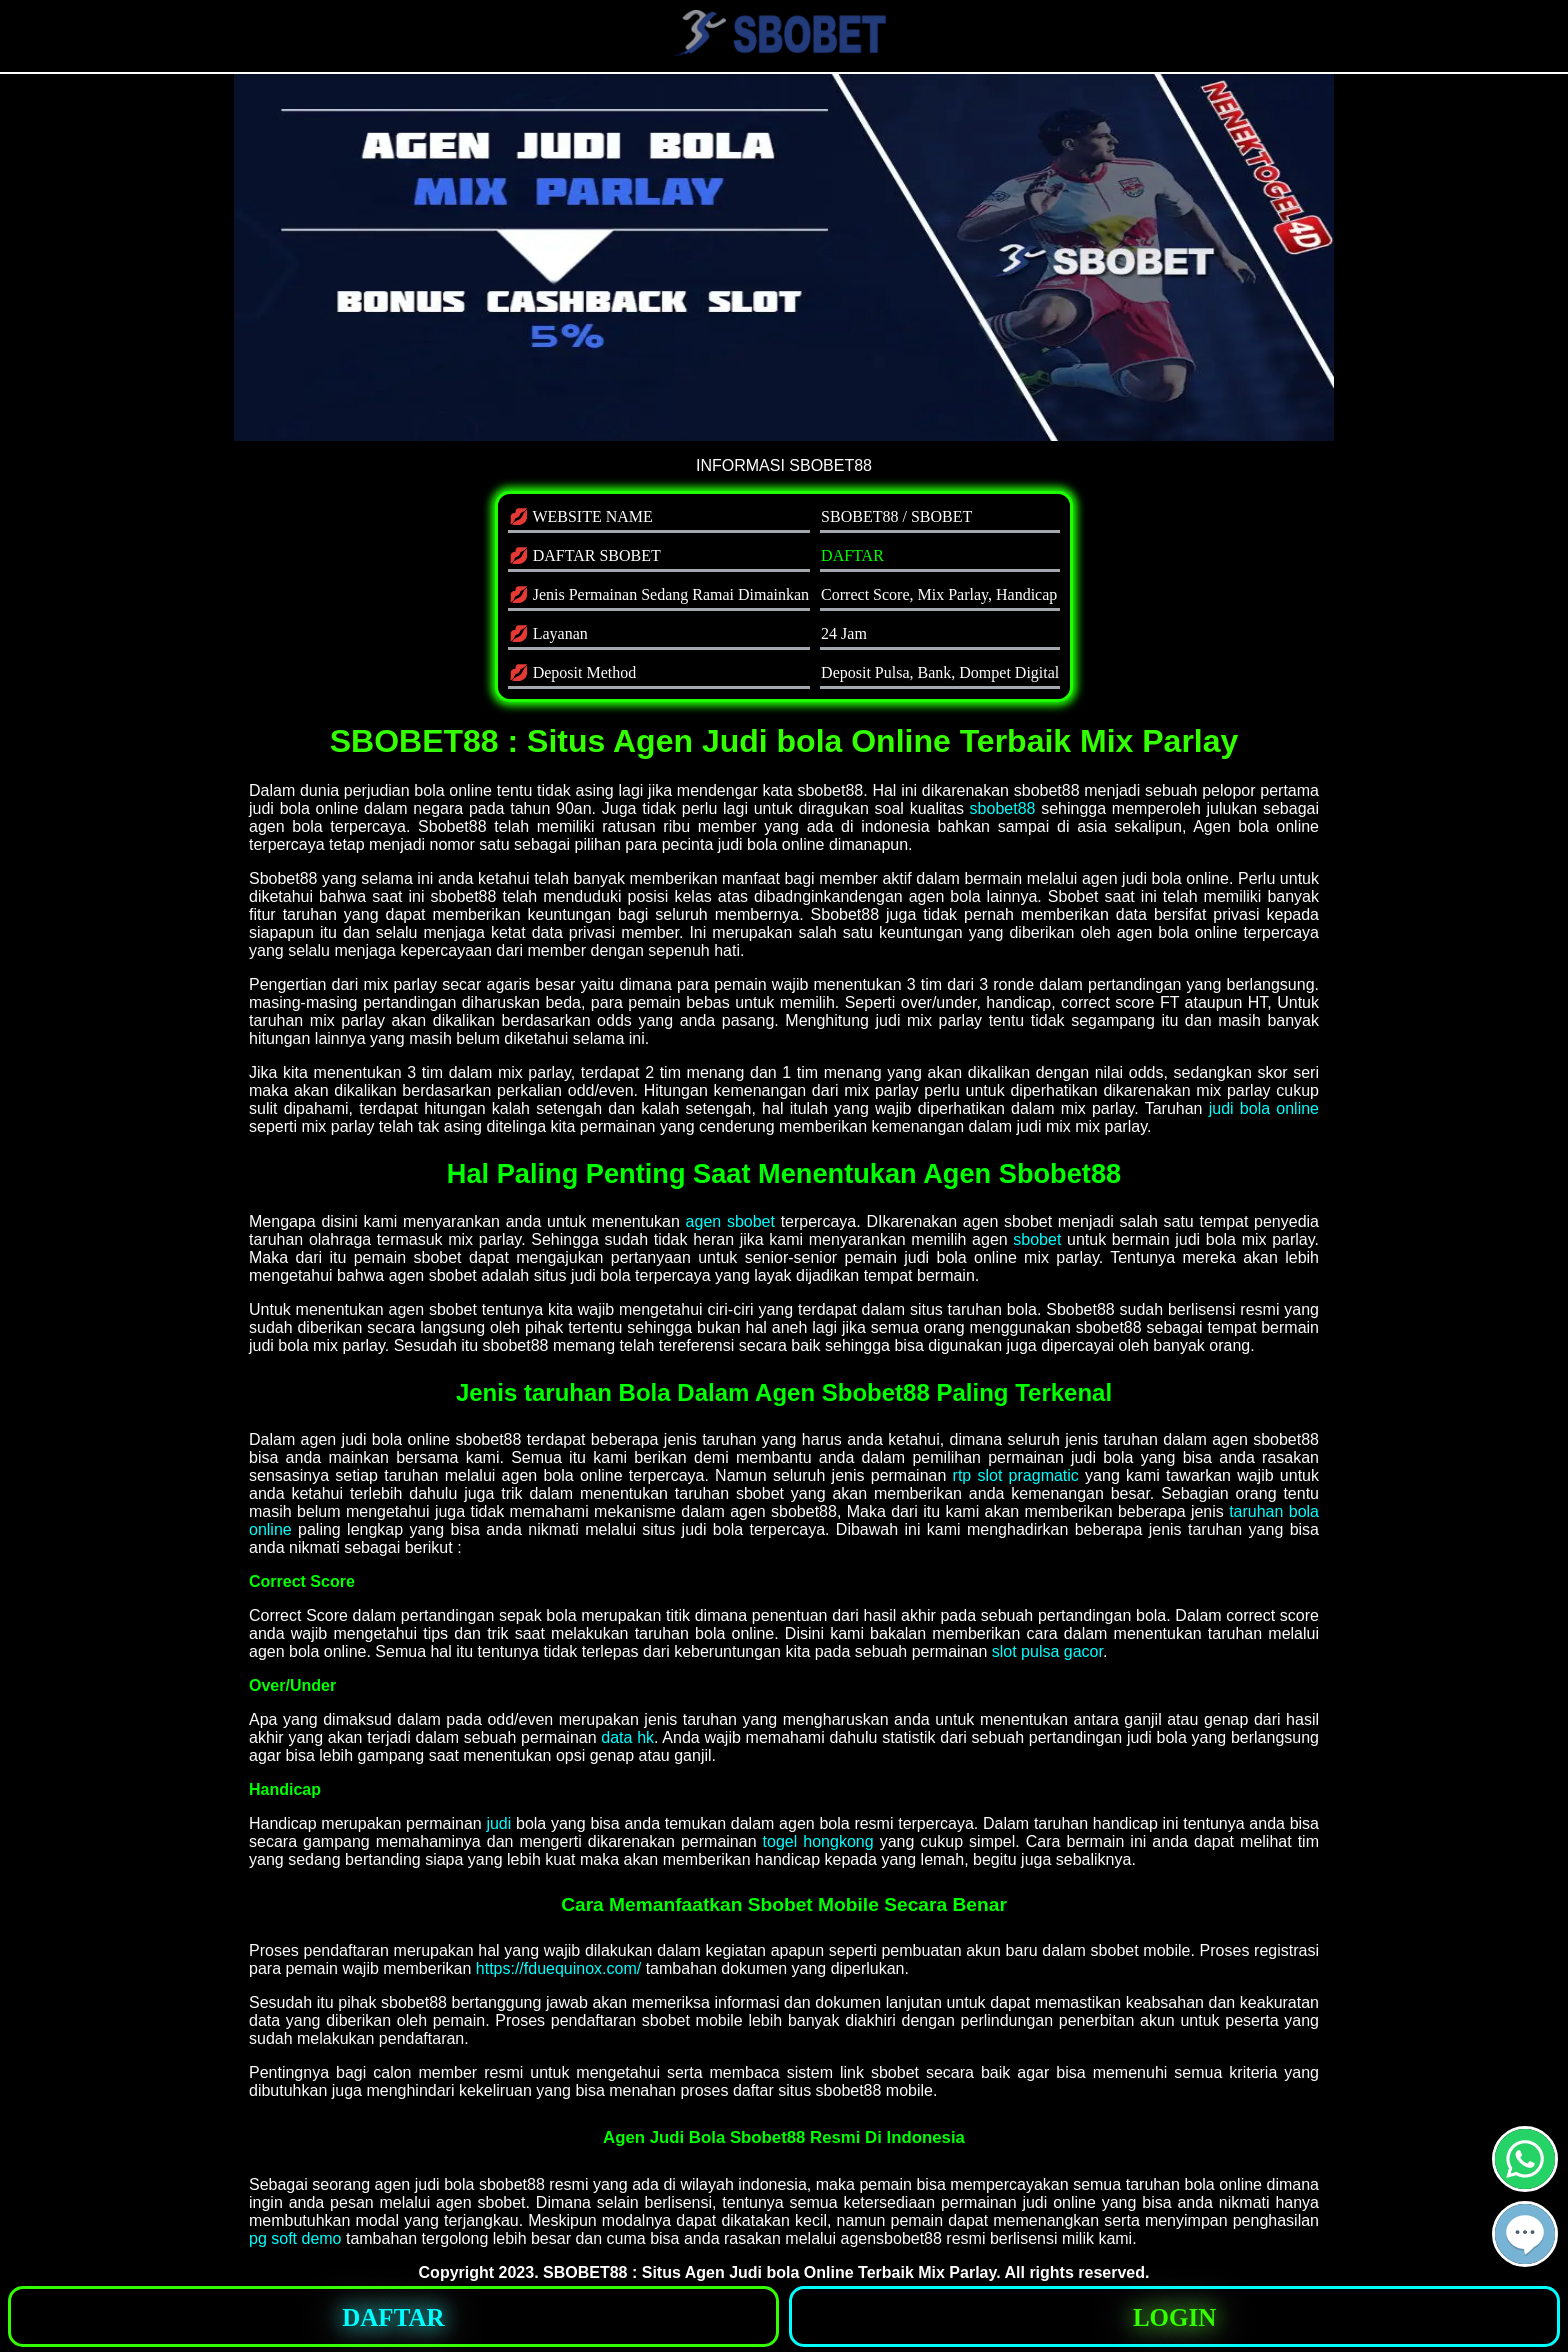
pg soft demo (295, 2238)
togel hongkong (818, 1841)
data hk (627, 1737)
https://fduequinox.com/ (558, 1968)
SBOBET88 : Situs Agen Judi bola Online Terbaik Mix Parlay (769, 2272)
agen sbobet (730, 1221)
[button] (1525, 2234)
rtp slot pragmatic (1016, 1475)
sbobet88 (1003, 808)
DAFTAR (852, 555)
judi (498, 1823)
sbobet (1037, 1239)
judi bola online (1264, 1108)
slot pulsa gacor (1047, 1651)
